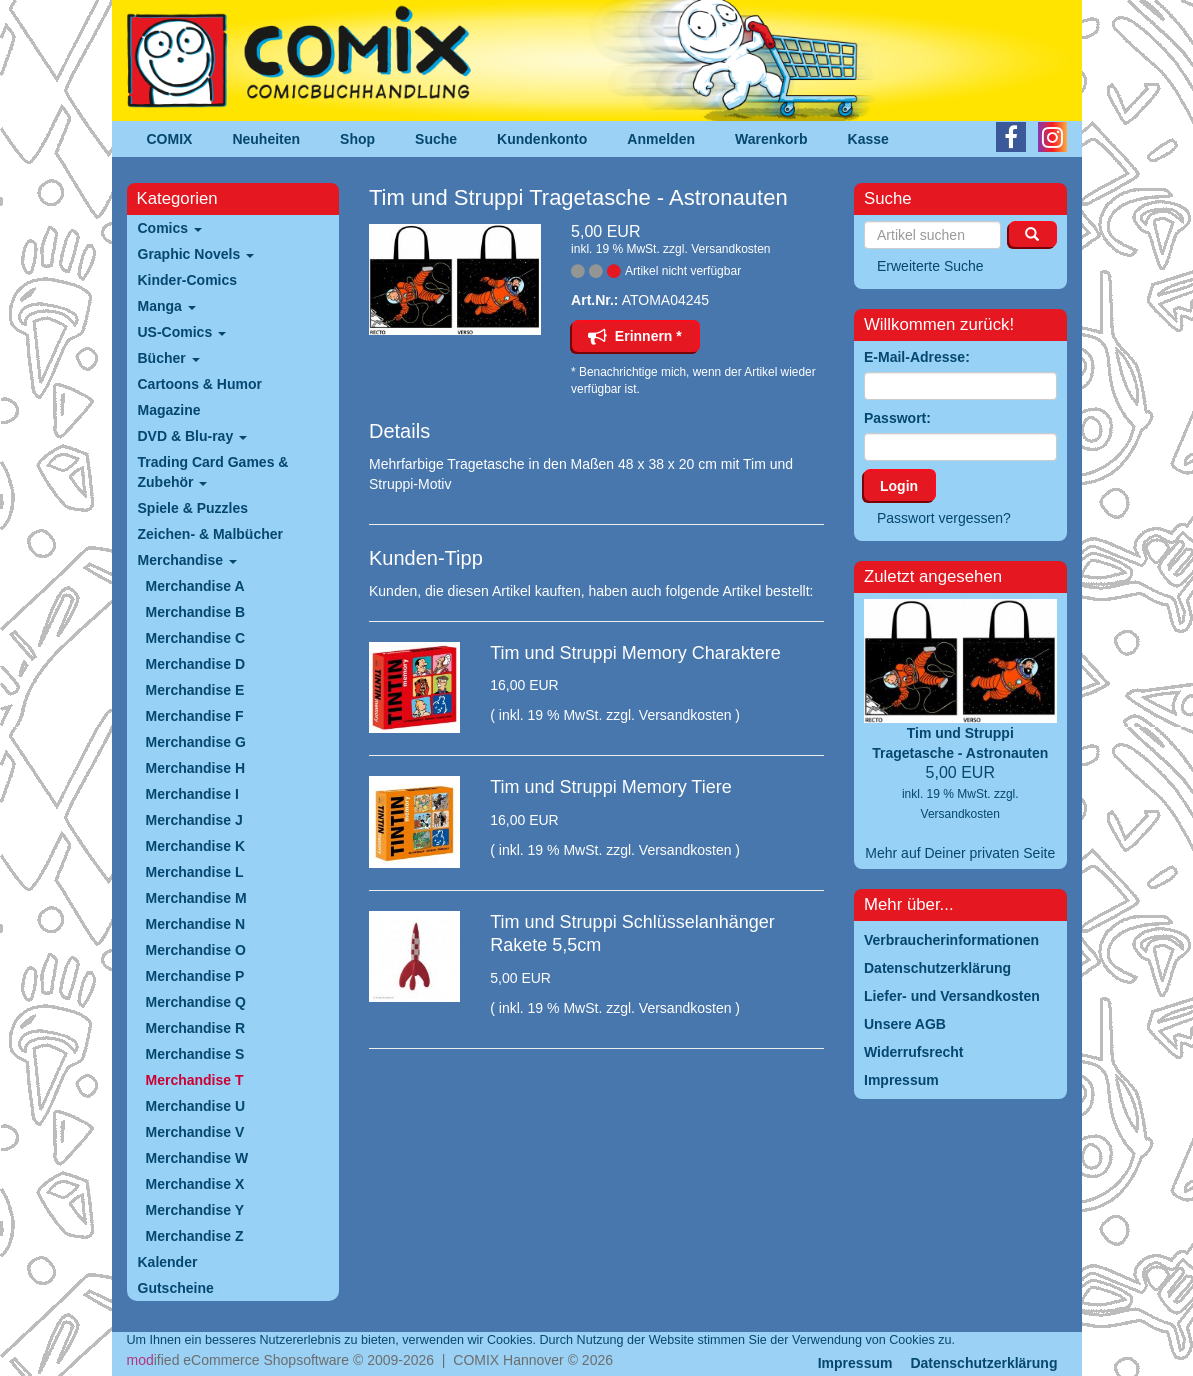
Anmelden (661, 139)
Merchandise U (196, 1106)
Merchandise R (196, 1028)
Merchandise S (195, 1054)
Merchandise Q (196, 1002)
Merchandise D (196, 664)
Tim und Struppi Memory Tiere (610, 787)
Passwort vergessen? (944, 518)
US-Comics (182, 332)
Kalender (168, 1262)
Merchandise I (192, 794)
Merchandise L (195, 872)
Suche (436, 139)
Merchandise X (195, 1184)
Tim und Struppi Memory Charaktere (635, 653)
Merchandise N (196, 924)
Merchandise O (196, 950)
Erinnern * (635, 336)
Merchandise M (196, 898)
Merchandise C (196, 638)
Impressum (855, 1363)
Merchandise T (195, 1080)
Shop (357, 139)
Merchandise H (196, 768)
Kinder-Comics (188, 280)
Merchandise (187, 560)
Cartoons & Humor (200, 384)
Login (899, 486)
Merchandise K (196, 846)
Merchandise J (194, 820)
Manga (167, 306)
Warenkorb (771, 139)
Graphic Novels (196, 254)
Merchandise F (195, 716)
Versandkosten (730, 249)
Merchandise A (195, 586)
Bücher (169, 358)
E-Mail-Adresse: (917, 357)
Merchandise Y (195, 1210)
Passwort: (897, 418)
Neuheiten (266, 139)
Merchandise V (195, 1132)
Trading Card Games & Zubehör (213, 472)
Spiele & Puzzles (193, 508)
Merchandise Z (195, 1236)
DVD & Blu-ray (193, 436)
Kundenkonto (542, 139)
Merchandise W (197, 1158)
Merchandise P (195, 976)
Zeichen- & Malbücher (210, 534)
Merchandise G (196, 742)
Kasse (868, 139)
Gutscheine (176, 1288)
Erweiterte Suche (930, 266)
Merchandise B (196, 612)
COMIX (170, 139)
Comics (170, 228)
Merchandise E (195, 690)
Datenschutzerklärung (983, 1363)
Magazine (169, 410)
